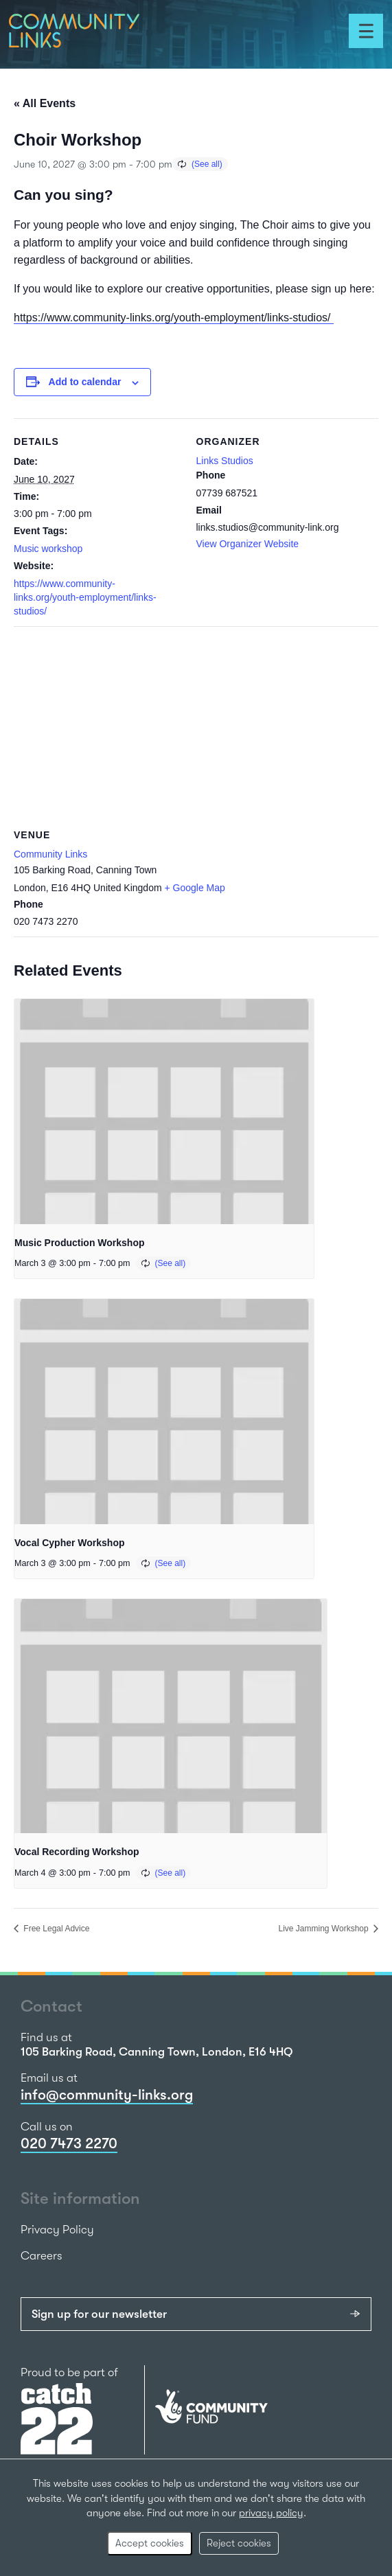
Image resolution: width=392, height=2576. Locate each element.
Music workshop (48, 548)
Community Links (50, 854)
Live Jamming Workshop (325, 1928)
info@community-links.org (107, 2094)
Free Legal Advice (55, 1928)
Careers (41, 2255)
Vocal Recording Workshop (76, 1851)
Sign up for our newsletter (99, 2314)
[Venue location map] (196, 725)
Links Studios (224, 460)
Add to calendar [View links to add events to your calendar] (85, 381)
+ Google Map (195, 887)
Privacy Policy (57, 2229)
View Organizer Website (247, 543)
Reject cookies (239, 2543)
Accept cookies (149, 2543)
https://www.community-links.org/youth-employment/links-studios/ (174, 317)
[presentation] (164, 1111)
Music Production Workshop (79, 1242)
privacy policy (271, 2513)
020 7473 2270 (69, 2143)
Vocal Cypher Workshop (69, 1542)
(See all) (207, 164)
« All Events (45, 103)
